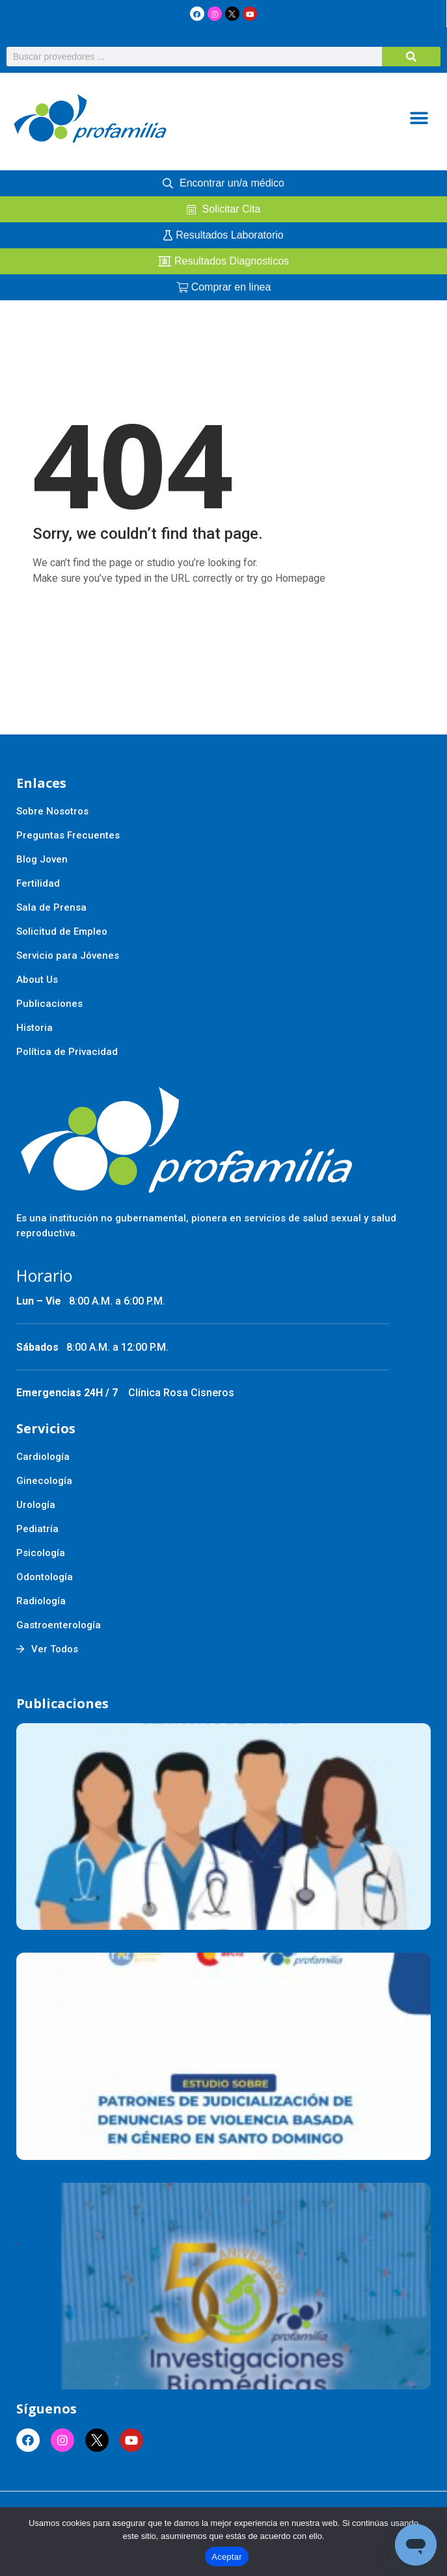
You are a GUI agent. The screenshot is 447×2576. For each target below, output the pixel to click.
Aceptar (226, 2557)
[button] (419, 118)
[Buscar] (411, 56)
